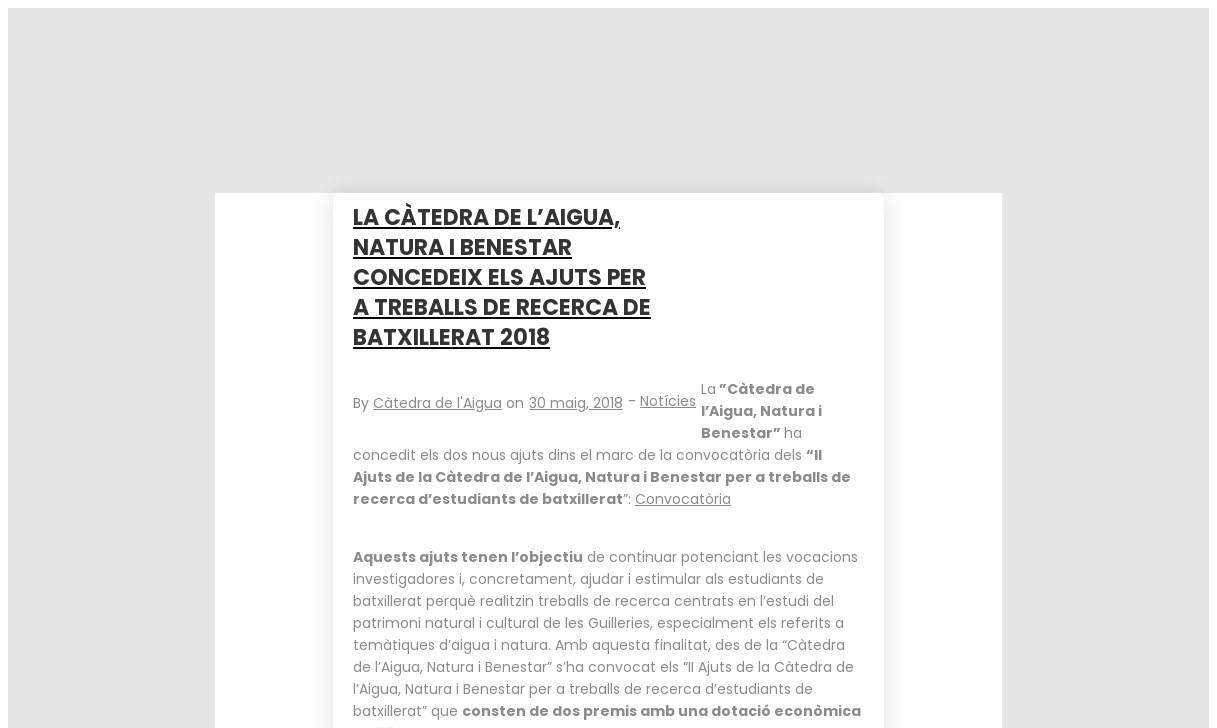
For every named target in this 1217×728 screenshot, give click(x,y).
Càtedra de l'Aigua (437, 403)
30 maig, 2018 (576, 403)
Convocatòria (683, 499)
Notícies (668, 401)
